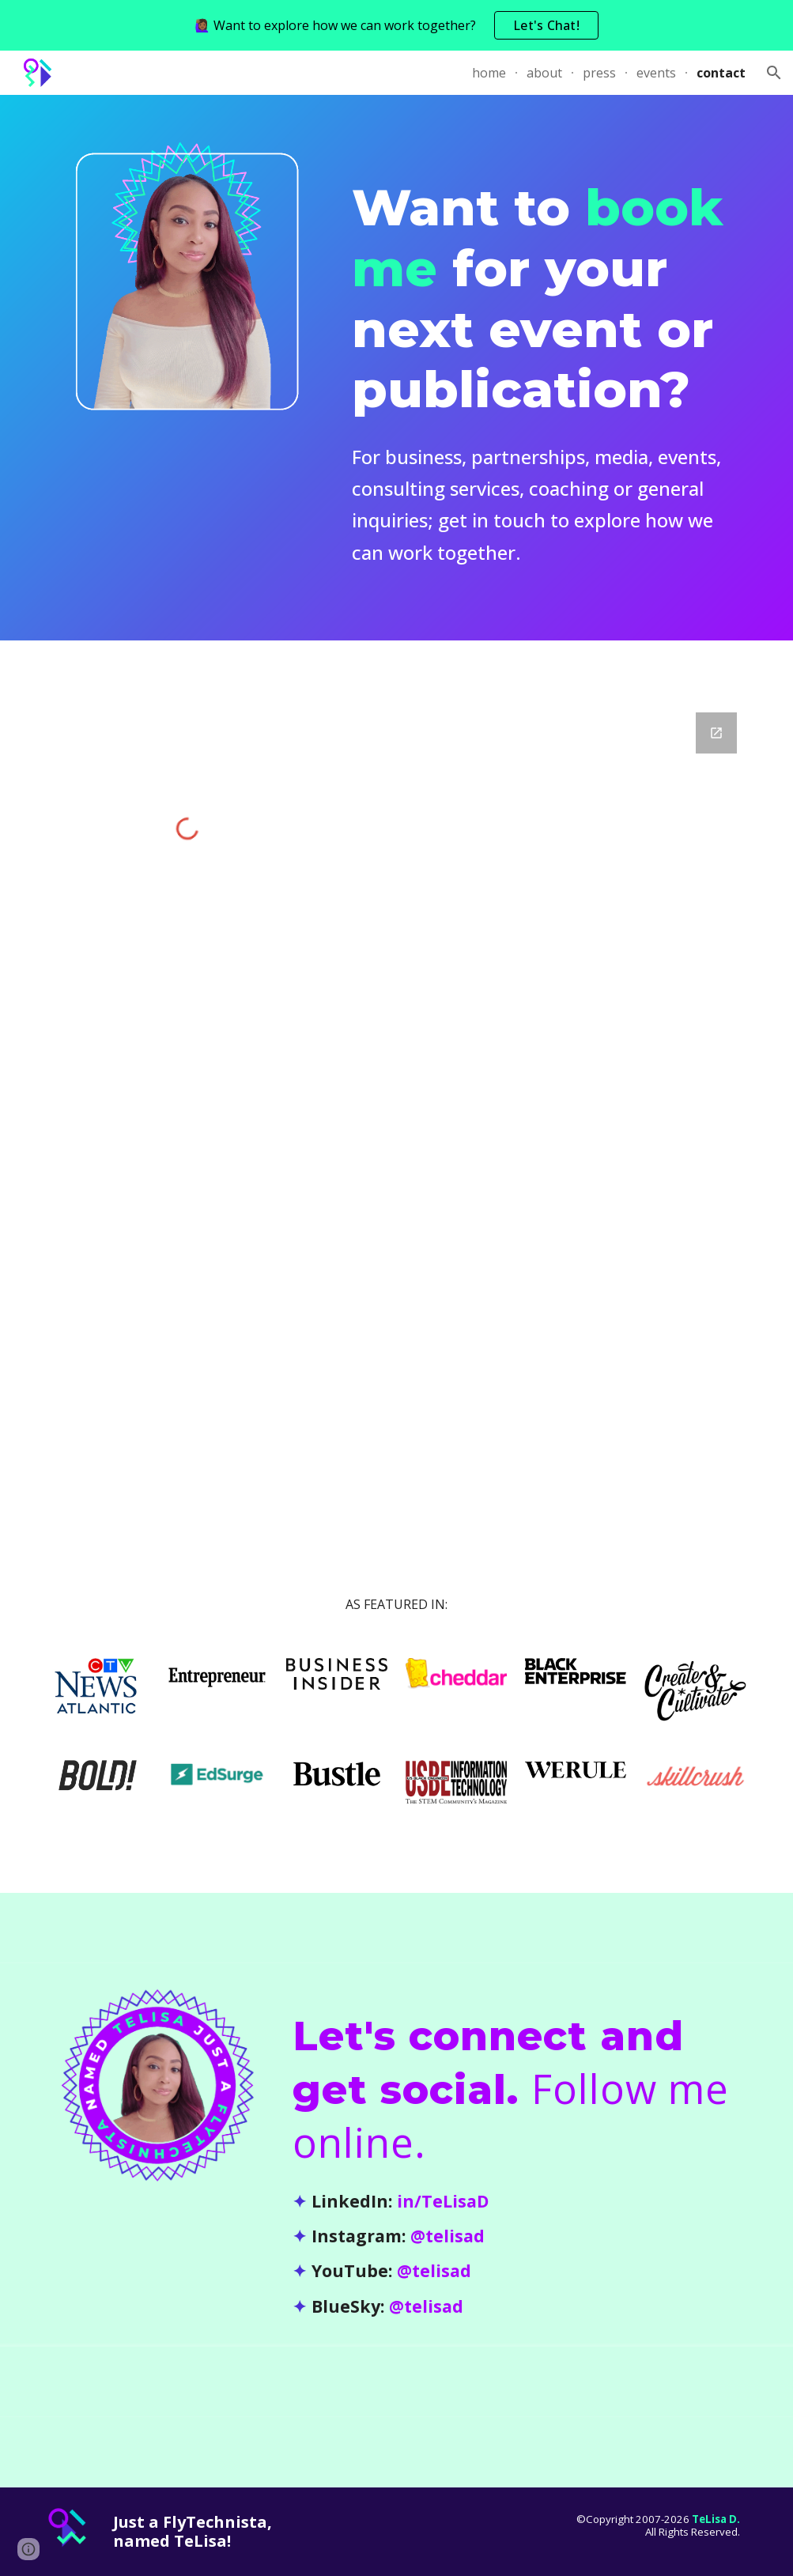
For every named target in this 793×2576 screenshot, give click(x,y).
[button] (774, 73)
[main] (546, 367)
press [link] (599, 72)
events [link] (656, 72)
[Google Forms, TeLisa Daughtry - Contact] (546, 1085)
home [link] (489, 72)
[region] (396, 25)
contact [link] (721, 72)
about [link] (544, 72)
